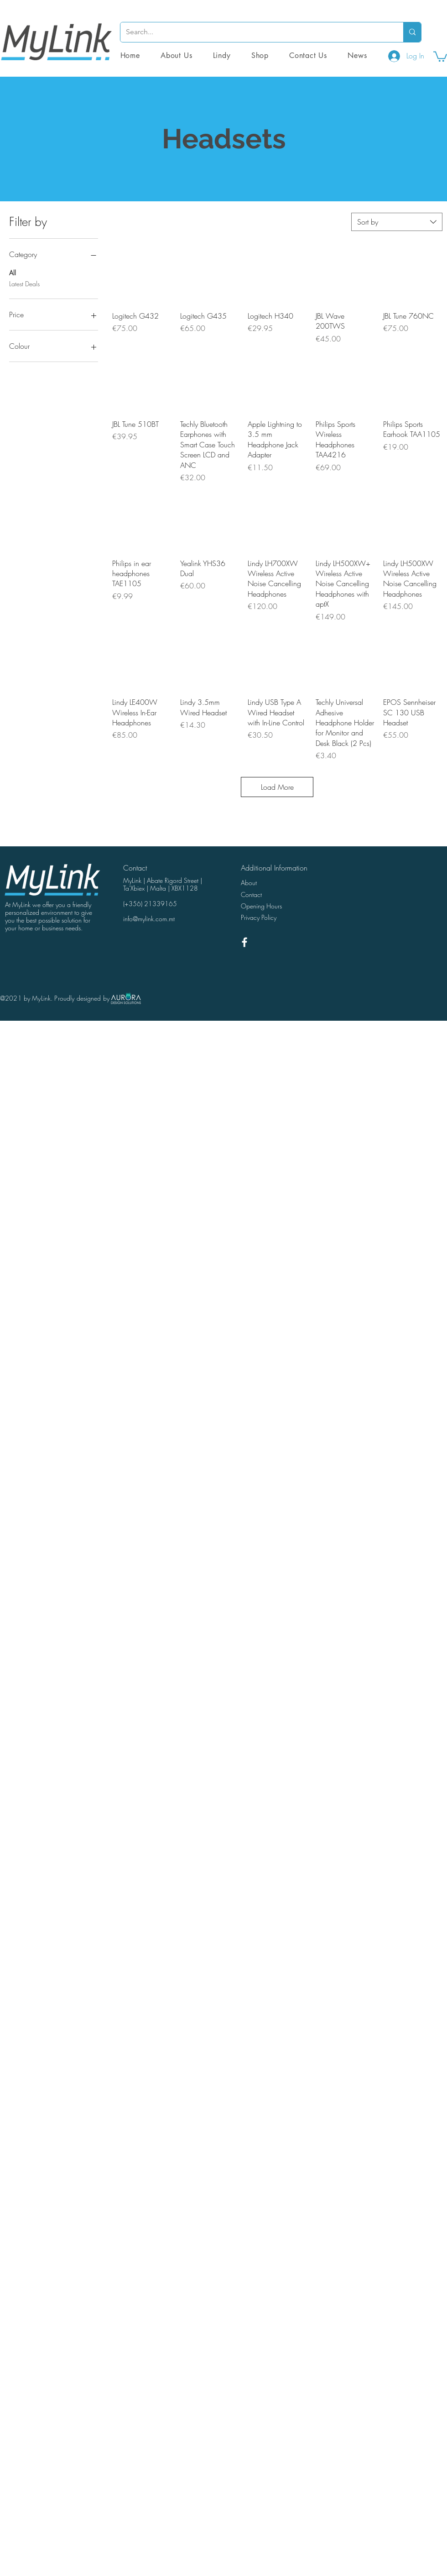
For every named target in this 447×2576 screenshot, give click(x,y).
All (12, 272)
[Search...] (255, 32)
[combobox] (396, 222)
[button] (260, 55)
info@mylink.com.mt (149, 918)
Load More (277, 787)
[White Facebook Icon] (244, 942)
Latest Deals (24, 283)
